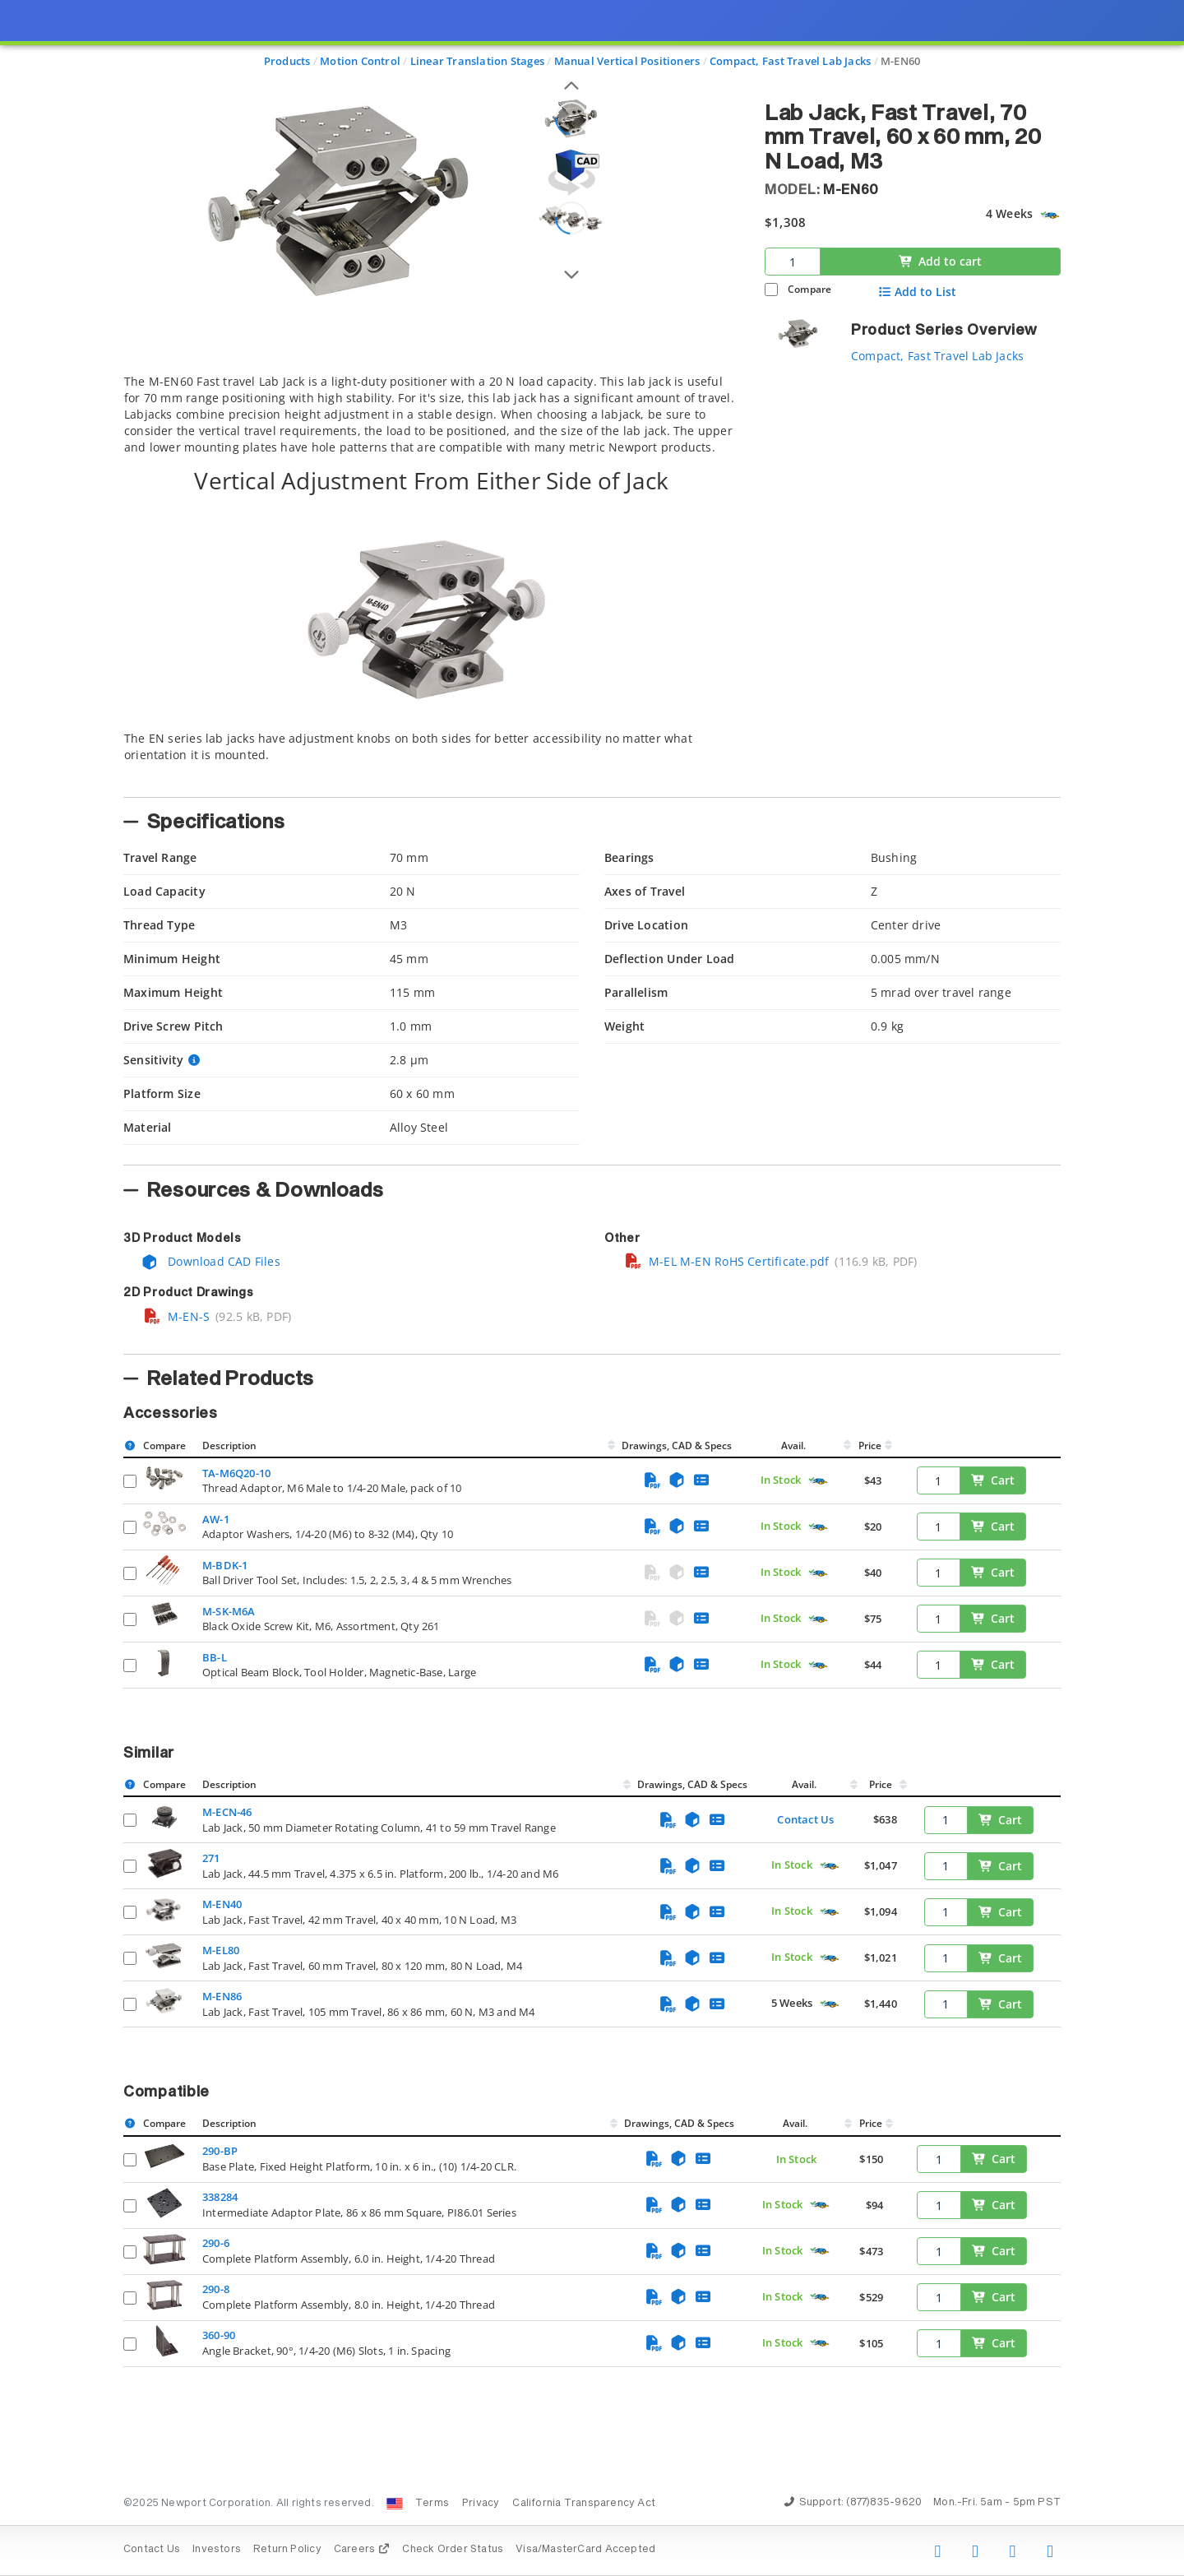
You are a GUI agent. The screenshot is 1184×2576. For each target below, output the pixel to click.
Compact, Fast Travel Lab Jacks (937, 356)
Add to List (917, 292)
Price (869, 1445)
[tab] (431, 580)
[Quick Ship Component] (1049, 215)
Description (229, 1445)
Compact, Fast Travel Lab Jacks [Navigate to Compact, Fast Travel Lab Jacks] (790, 60)
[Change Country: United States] (394, 2503)
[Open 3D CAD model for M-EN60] (571, 172)
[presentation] (592, 1288)
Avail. (794, 1445)
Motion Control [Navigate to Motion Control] (360, 60)
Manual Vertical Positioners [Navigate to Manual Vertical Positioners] (627, 60)
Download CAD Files (210, 1261)
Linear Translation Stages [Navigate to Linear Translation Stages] (477, 60)
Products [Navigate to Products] (287, 60)
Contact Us (805, 1819)
